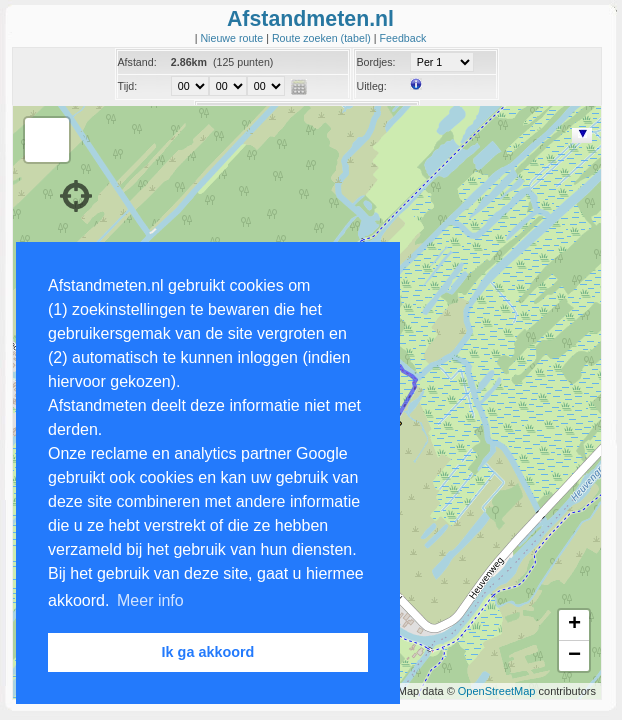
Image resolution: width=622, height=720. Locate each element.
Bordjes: (375, 62)
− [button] (574, 656)
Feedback (403, 38)
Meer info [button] (150, 600)
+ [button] (574, 625)
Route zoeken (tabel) (323, 38)
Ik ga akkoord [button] (208, 652)
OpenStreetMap (497, 691)
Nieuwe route (233, 38)
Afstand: (137, 62)
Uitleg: (371, 86)
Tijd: (128, 86)
